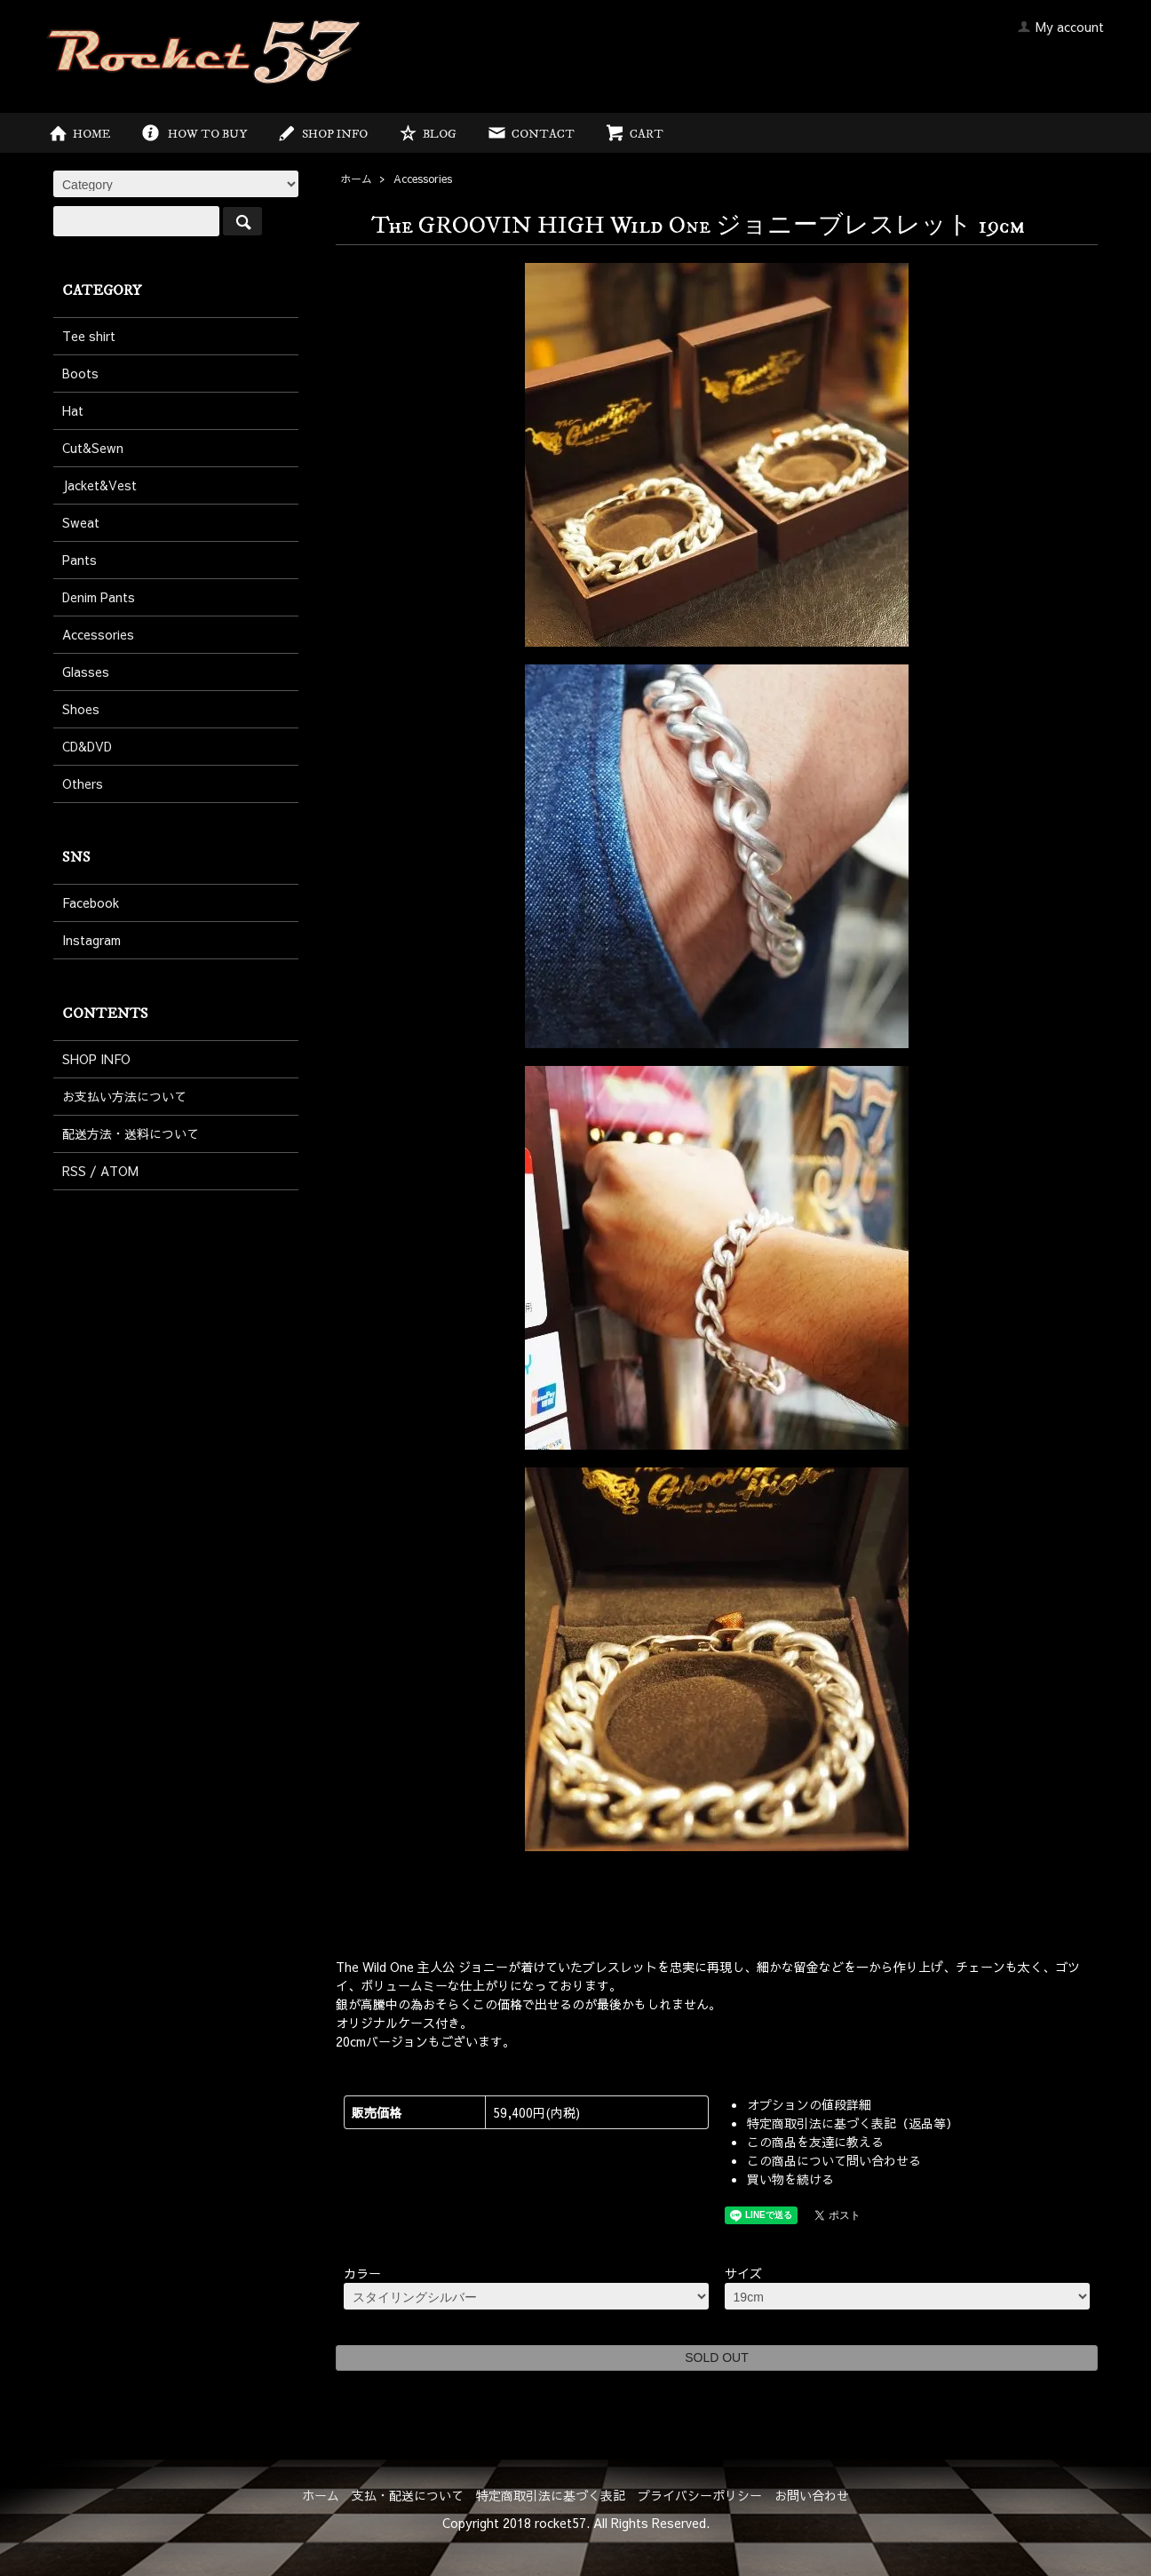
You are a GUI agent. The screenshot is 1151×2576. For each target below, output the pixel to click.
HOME (78, 134)
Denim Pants (98, 597)
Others (82, 783)
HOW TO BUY (193, 134)
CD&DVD (87, 746)
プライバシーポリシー (700, 2495)
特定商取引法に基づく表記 (550, 2495)
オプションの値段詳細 (809, 2104)
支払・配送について (408, 2495)
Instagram (91, 940)
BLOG (426, 134)
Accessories (422, 178)
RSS (74, 1171)
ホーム (356, 178)
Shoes (80, 709)
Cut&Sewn (92, 448)
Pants (79, 559)
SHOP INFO (322, 134)
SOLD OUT (717, 2357)
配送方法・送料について (130, 1133)
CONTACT (530, 134)
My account (1060, 27)
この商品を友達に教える (815, 2142)
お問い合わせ (811, 2495)
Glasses (85, 671)
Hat (72, 410)
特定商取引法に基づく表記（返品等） (852, 2123)
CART (633, 134)
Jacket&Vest (99, 485)
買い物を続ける (790, 2179)
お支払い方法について (124, 1096)
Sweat (80, 522)
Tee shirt (88, 336)
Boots (80, 373)
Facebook (90, 902)
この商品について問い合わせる (834, 2160)
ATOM (119, 1171)
